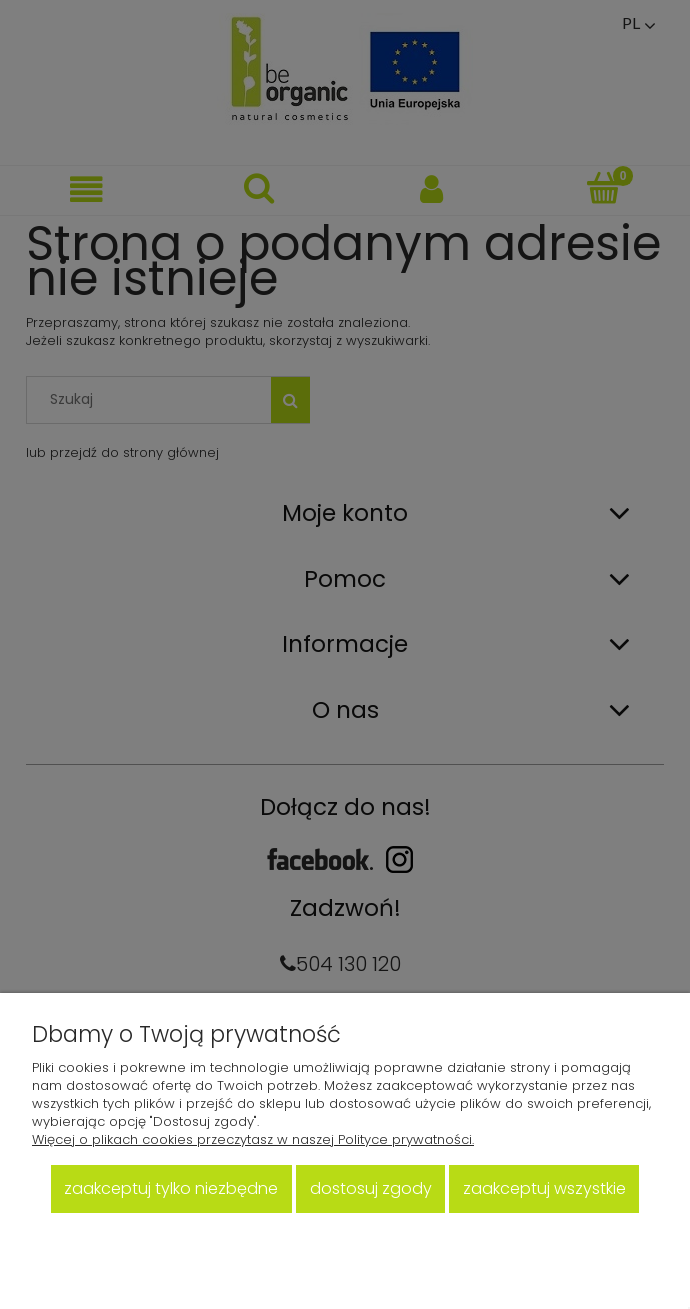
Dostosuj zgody (371, 1188)
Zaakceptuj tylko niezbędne (171, 1188)
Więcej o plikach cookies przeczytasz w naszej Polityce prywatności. (253, 1139)
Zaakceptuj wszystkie (544, 1188)
